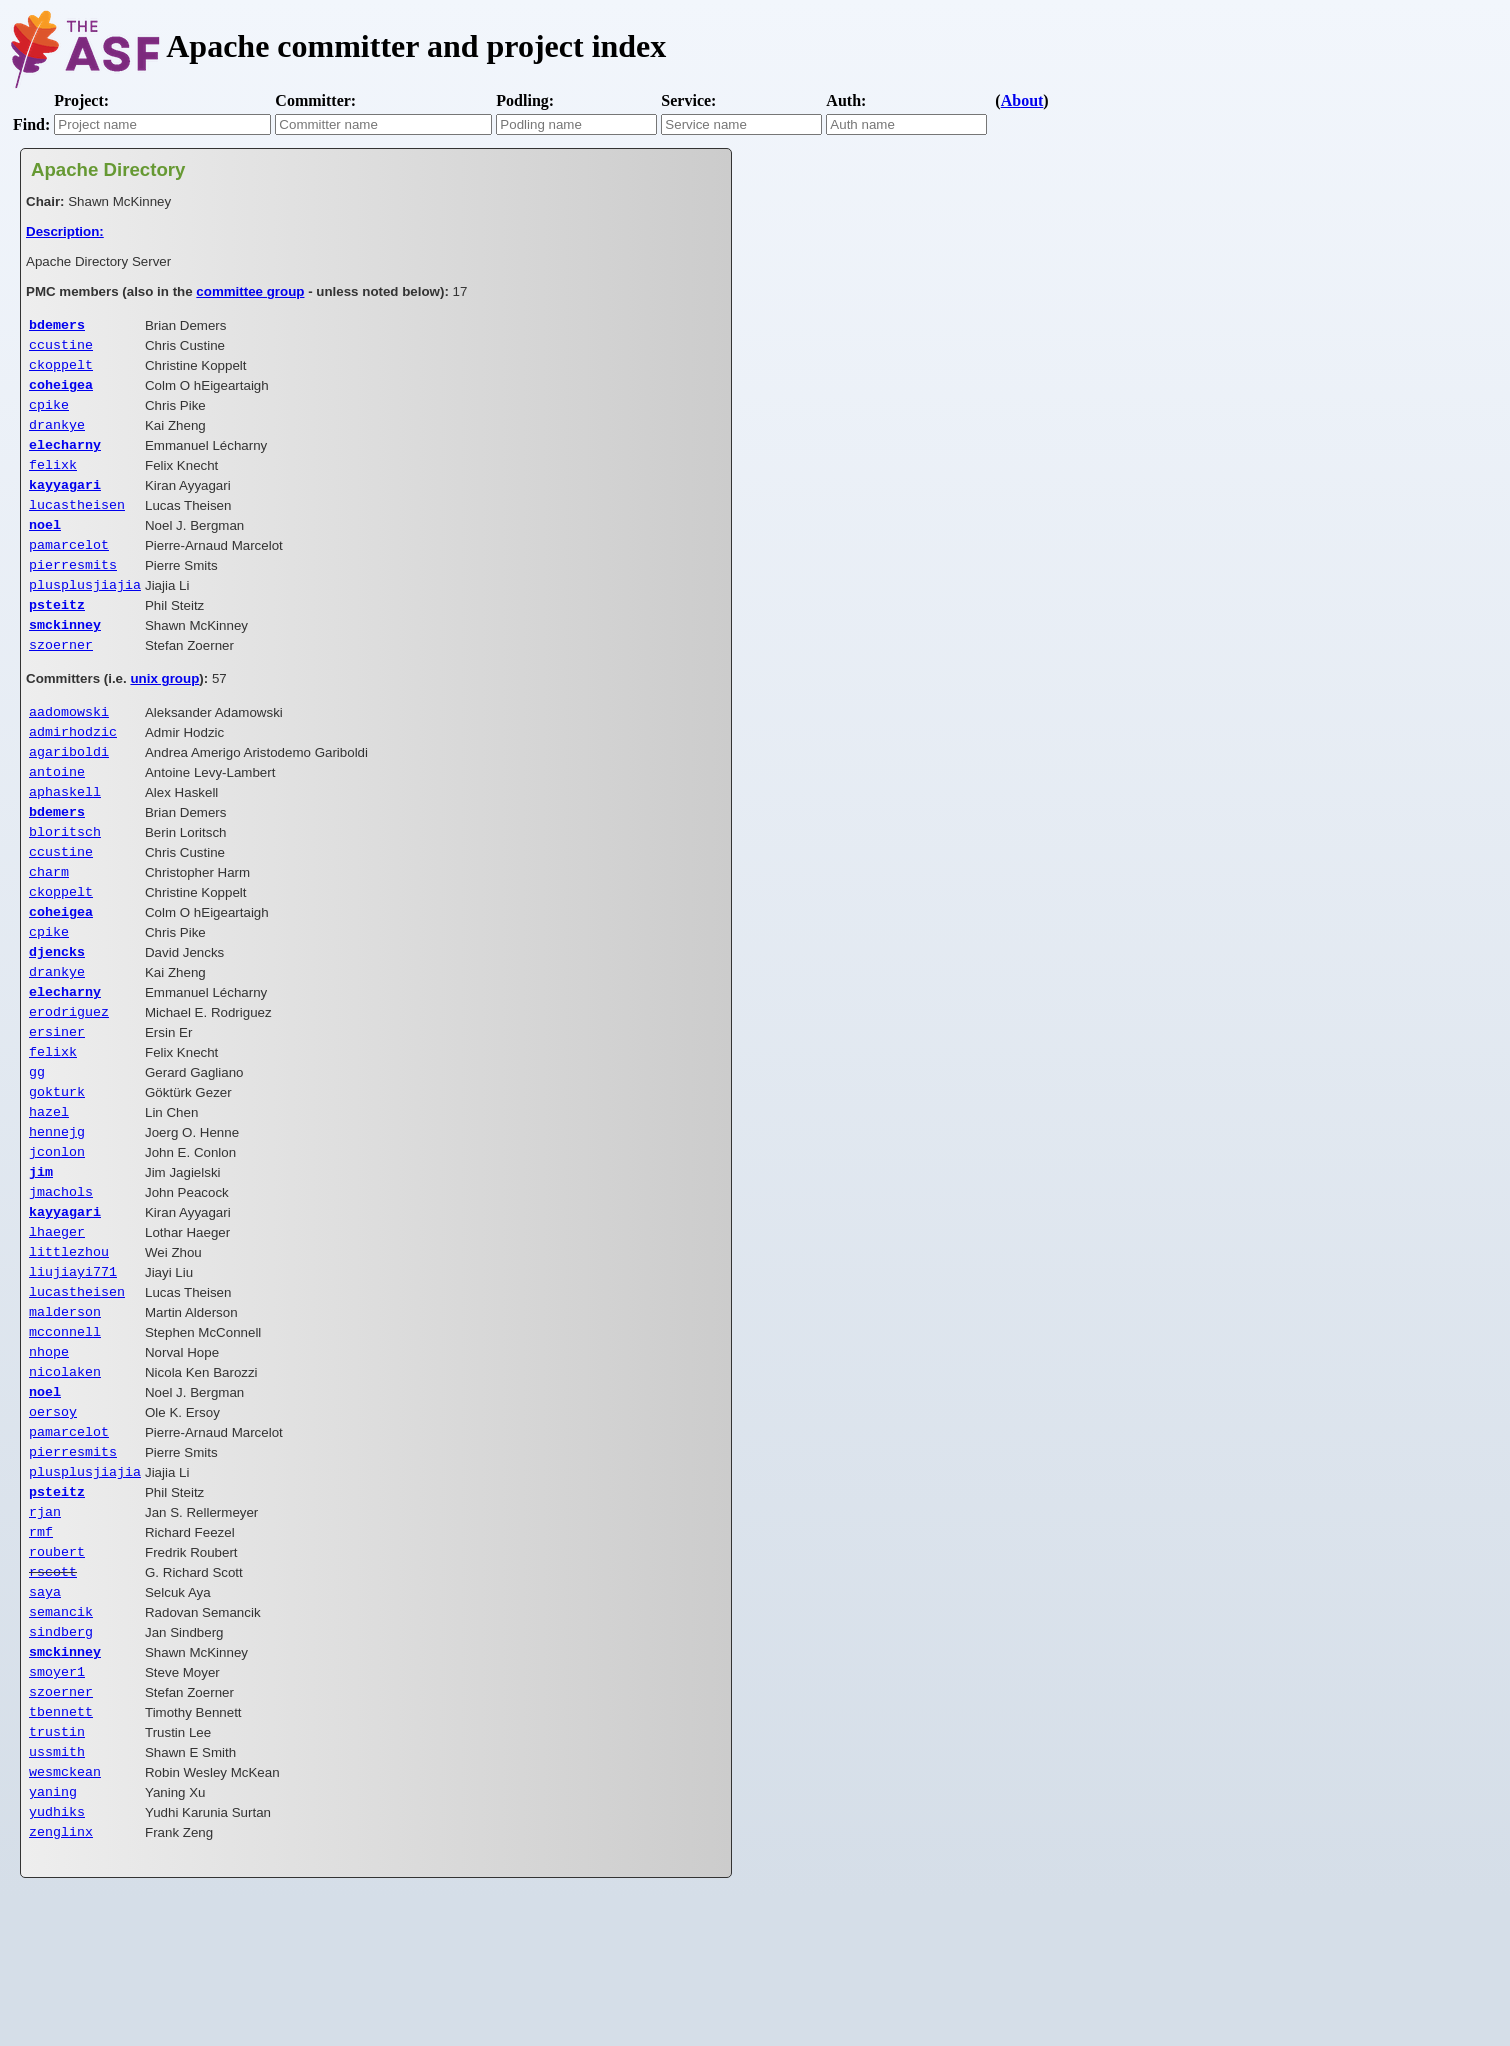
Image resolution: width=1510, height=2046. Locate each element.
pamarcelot (69, 568)
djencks (57, 1011)
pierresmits (73, 590)
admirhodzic (73, 769)
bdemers (57, 326)
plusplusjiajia (85, 612)
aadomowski (69, 747)
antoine (57, 813)
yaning (53, 1935)
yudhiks (57, 1957)
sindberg (61, 1759)
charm (49, 923)
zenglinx (61, 1979)
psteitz (57, 634)
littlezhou (69, 1341)
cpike (49, 414)
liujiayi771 (73, 1363)
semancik (61, 1737)
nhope (49, 1451)
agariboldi (69, 791)
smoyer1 (57, 1803)
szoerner (61, 678)
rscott (53, 1693)
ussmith (57, 1891)
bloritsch (65, 879)
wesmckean (65, 1913)
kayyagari (65, 502)
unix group (164, 712)
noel (45, 546)
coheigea (61, 392)
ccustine (61, 348)
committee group (250, 291)
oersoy (53, 1517)
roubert (57, 1671)
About (1022, 100)
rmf (41, 1649)
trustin (57, 1869)
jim (41, 1253)
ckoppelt (61, 370)
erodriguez (69, 1077)
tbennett (61, 1847)
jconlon (57, 1231)
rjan (45, 1627)
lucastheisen (77, 524)
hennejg (57, 1209)
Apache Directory (108, 169)
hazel (49, 1187)
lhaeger (57, 1319)
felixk (53, 480)
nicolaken (65, 1473)
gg (37, 1143)
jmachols (61, 1275)
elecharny (65, 458)
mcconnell (65, 1429)
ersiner (57, 1099)
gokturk (57, 1165)
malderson (65, 1407)
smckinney (65, 656)
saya (45, 1715)
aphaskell (65, 835)
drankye (57, 436)
